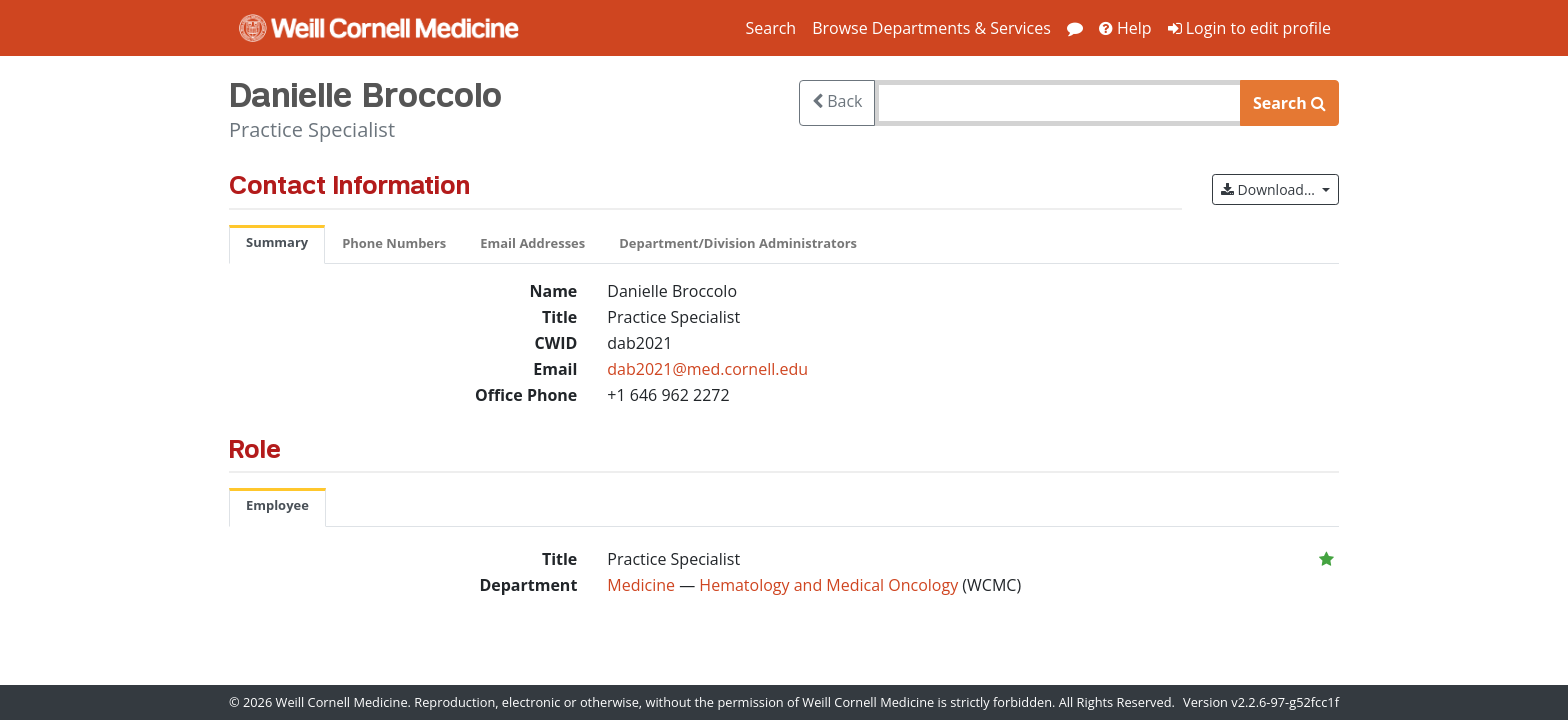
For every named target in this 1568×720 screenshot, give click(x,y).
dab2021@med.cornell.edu (707, 369)
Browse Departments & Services (931, 28)
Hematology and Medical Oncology (830, 585)
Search (770, 28)
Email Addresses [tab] (532, 243)
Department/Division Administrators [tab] (738, 243)
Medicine (641, 585)
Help (1125, 28)
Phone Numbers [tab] (394, 243)
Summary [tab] (277, 242)
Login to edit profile (1249, 28)
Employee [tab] (277, 505)
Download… (1280, 188)
